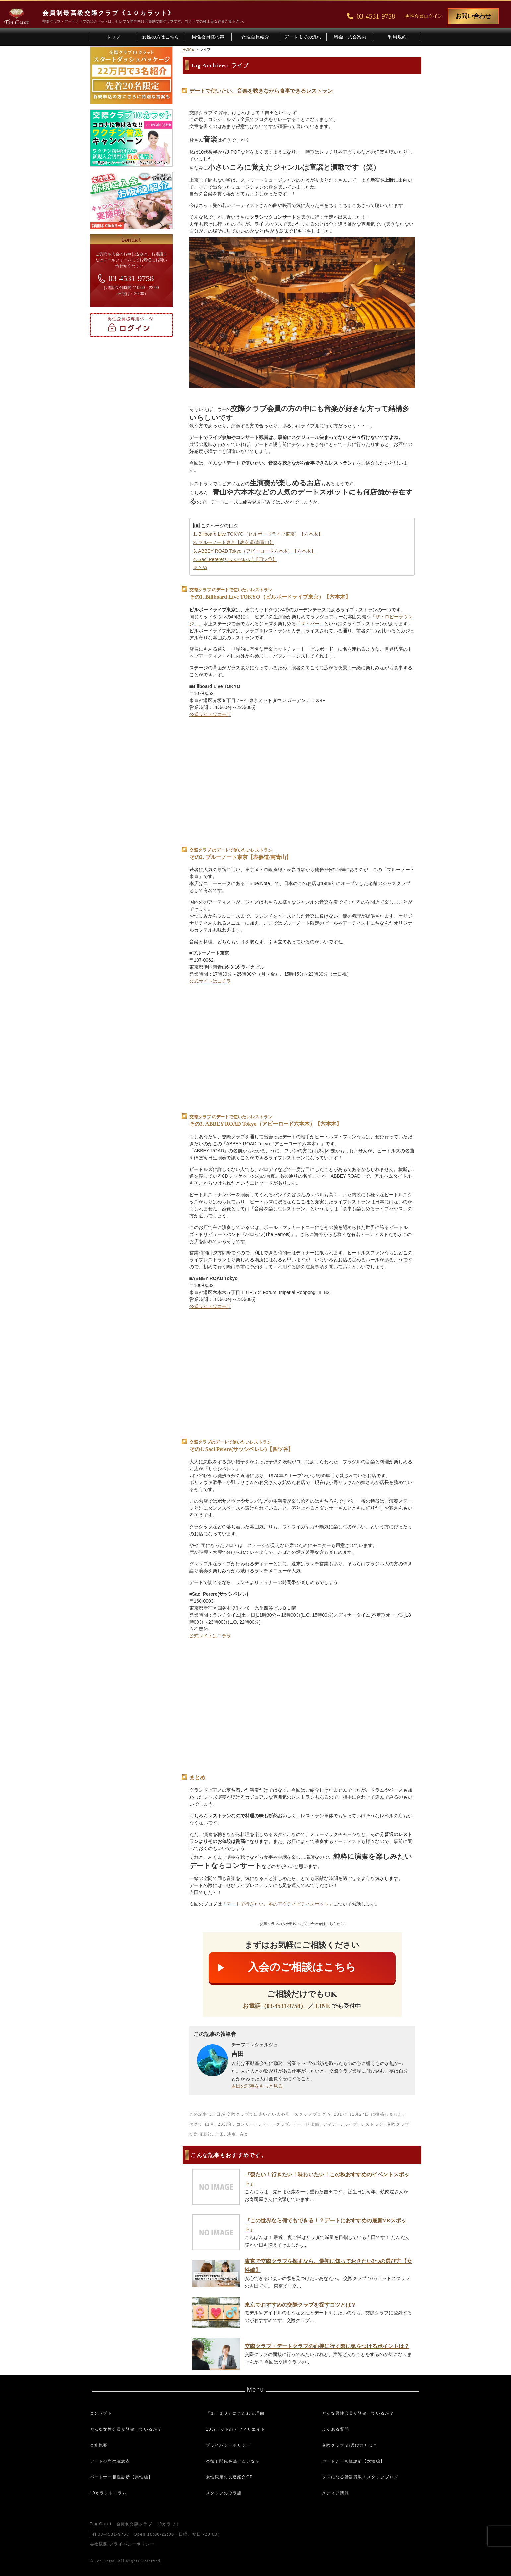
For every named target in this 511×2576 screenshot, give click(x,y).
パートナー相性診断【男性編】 (121, 2477)
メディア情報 (335, 2493)
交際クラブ (398, 2124)
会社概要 (99, 2445)
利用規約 (397, 37)
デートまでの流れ (302, 37)
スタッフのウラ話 (224, 2493)
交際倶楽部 (200, 2134)
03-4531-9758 (131, 278)
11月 (209, 2124)
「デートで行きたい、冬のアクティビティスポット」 (277, 1904)
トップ (113, 37)
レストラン (372, 2124)
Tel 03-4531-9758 (109, 2534)
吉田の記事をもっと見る (257, 2086)
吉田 (216, 2114)
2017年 (225, 2124)
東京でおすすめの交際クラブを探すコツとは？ (300, 2305)
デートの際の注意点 (110, 2461)
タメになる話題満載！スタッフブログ (360, 2477)
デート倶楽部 (306, 2124)
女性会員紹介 (255, 37)
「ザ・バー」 (310, 623)
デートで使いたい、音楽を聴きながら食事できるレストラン (261, 91)
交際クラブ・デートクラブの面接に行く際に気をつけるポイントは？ (327, 2346)
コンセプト (101, 2413)
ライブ (351, 2124)
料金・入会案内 (350, 37)
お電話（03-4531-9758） (274, 2006)
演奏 (231, 2134)
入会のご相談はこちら (302, 1967)
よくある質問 (335, 2429)
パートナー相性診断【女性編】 (353, 2461)
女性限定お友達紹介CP (229, 2477)
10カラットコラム (108, 2493)
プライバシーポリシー (228, 2445)
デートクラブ (275, 2124)
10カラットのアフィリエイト (236, 2429)
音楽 (244, 2134)
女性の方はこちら (160, 37)
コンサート (247, 2124)
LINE (322, 2006)
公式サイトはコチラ (210, 714)
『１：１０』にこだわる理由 (235, 2413)
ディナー (332, 2124)
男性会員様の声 (208, 37)
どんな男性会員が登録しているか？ (358, 2413)
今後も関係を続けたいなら (233, 2461)
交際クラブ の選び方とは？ (350, 2445)
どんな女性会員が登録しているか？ (126, 2429)
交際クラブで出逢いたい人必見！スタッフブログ (276, 2114)
